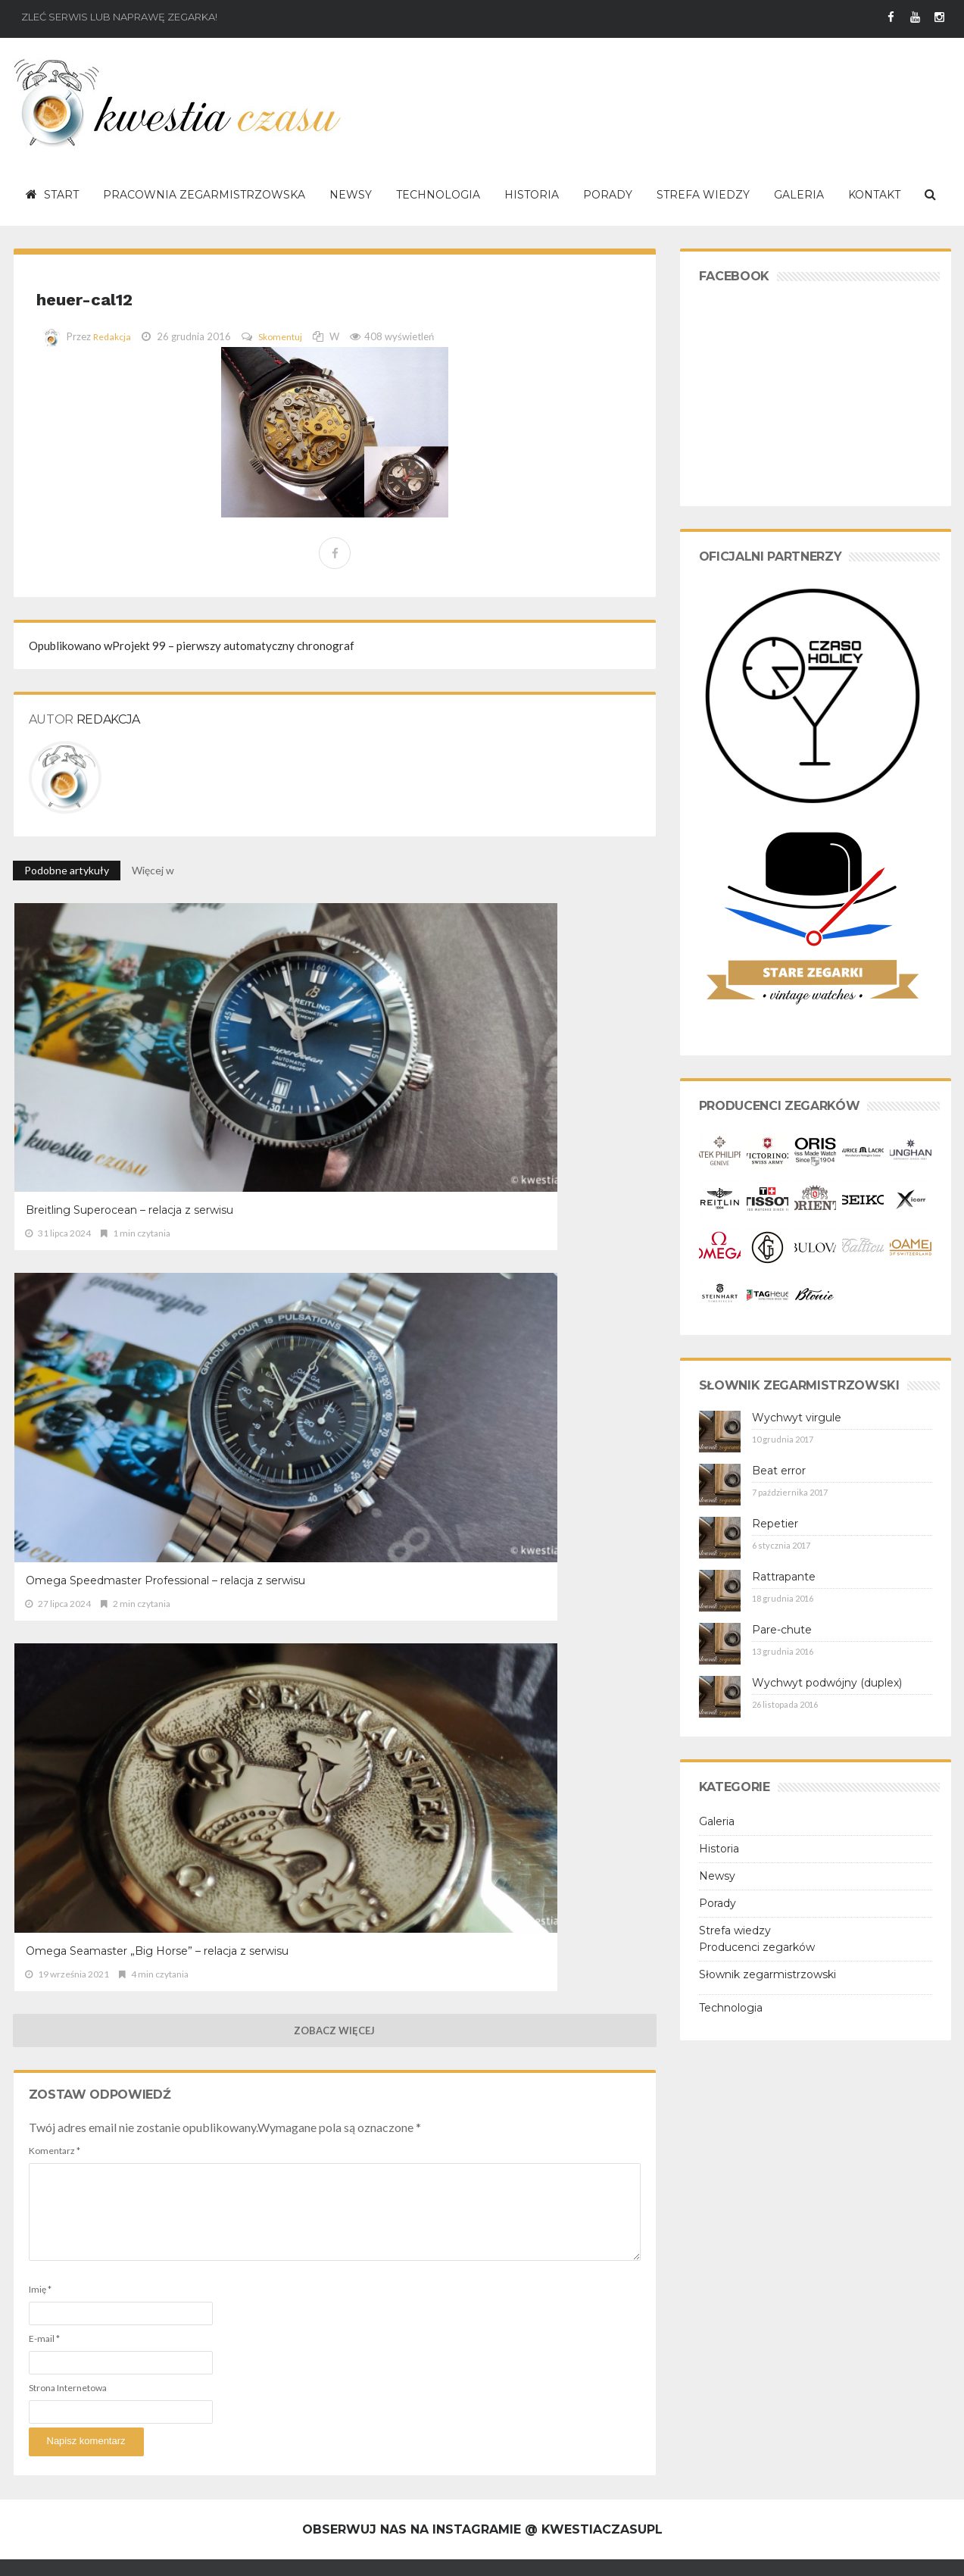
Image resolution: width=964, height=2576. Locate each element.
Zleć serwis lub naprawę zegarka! (119, 17)
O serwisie (36, 2552)
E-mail (44, 1434)
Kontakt (240, 2552)
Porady (717, 1903)
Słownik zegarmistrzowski (767, 1974)
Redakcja (113, 336)
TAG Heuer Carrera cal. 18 (452, 2439)
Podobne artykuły (66, 870)
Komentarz (54, 1246)
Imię (40, 1384)
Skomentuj (283, 336)
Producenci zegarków (757, 1947)
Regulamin (90, 2552)
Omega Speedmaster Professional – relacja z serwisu (322, 1039)
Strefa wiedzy (735, 1930)
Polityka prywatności (167, 2552)
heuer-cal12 (128, 294)
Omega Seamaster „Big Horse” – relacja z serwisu (547, 1039)
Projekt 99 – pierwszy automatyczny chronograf (191, 645)
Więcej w (154, 870)
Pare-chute (782, 1630)
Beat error (779, 1470)
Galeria (717, 1821)
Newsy (717, 1876)
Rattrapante (784, 1576)
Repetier (775, 1523)
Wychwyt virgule (796, 1417)
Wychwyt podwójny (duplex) (827, 1683)
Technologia (731, 2008)
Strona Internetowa (68, 1483)
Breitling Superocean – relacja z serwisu (106, 1039)
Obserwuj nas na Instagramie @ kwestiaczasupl (482, 2095)
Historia (719, 1848)
